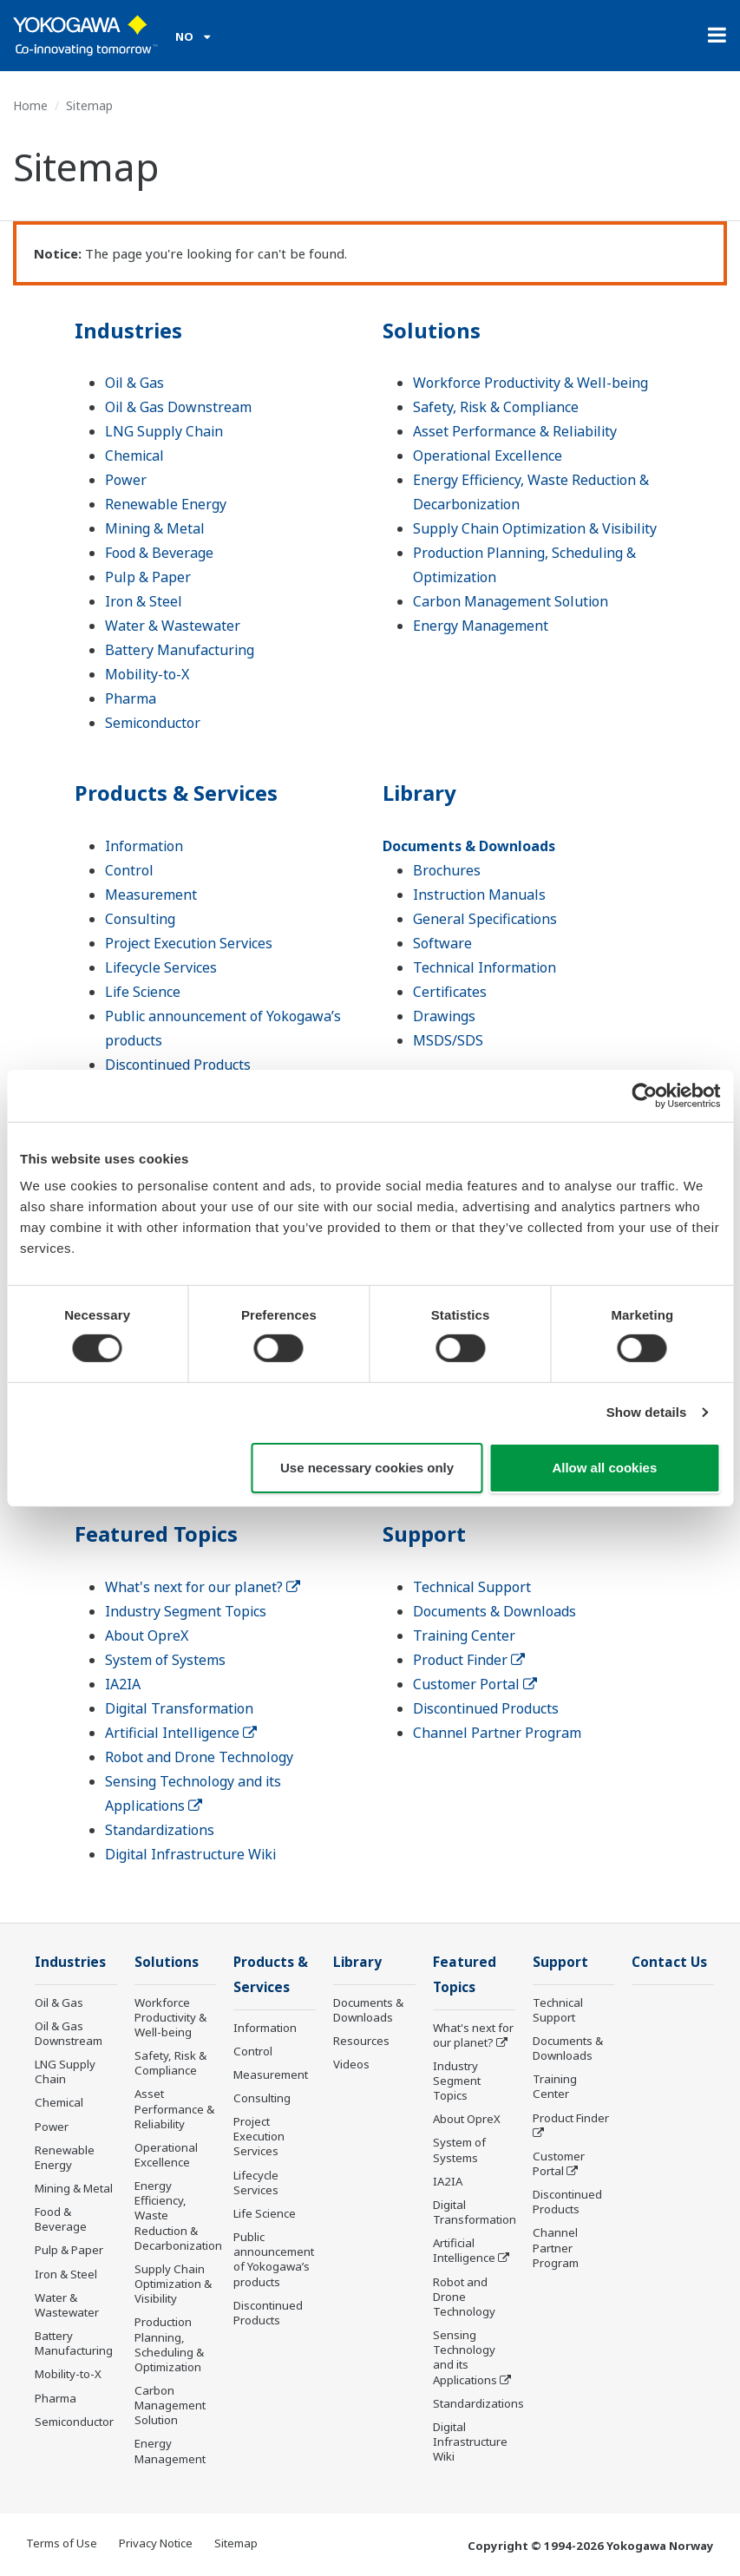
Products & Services (176, 792)
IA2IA (123, 1684)
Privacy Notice (156, 2543)
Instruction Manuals (479, 894)
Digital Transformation (179, 1708)
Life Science (142, 991)
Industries (128, 330)
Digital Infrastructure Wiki (190, 1854)
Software (442, 943)
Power (126, 479)
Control (129, 870)
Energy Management (480, 625)
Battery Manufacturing (179, 649)
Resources (361, 2040)
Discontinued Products (178, 1064)
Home (30, 105)
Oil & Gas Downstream (178, 406)
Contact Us (669, 1962)
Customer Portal (475, 1684)
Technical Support (472, 1586)
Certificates (450, 991)
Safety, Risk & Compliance (496, 406)
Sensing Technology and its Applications (465, 2357)
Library (419, 792)
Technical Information (484, 967)
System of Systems (165, 1659)
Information (144, 845)
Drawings (444, 1016)
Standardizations (159, 1829)
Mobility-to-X (147, 674)
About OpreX (146, 1635)
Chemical (134, 455)
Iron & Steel (143, 601)
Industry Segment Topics (185, 1611)
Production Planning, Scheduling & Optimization (169, 2344)
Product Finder (469, 1659)
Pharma (130, 698)
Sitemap (236, 2543)
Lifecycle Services (161, 967)
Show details (646, 1412)
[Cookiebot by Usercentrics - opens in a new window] (644, 1095)
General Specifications (485, 918)
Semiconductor (152, 722)
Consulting (140, 918)
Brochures (447, 870)
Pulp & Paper (148, 577)
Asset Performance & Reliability (515, 431)
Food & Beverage (159, 552)
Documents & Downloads (469, 845)
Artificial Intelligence (181, 1732)
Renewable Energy (165, 504)
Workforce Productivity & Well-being (530, 382)
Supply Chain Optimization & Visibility (535, 528)
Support (424, 1533)
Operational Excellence (487, 455)
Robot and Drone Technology (199, 1756)
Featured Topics (156, 1533)
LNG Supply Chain (164, 431)
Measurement (151, 894)
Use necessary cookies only (367, 1467)
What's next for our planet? (202, 1586)
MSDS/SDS (448, 1040)
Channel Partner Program (497, 1732)
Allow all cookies (604, 1467)
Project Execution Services (188, 943)
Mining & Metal (155, 528)
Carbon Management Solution (510, 601)
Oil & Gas (134, 382)
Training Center (464, 1635)
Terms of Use (61, 2543)
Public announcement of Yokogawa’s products (273, 2259)
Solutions (432, 330)
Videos (351, 2064)
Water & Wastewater (172, 625)
